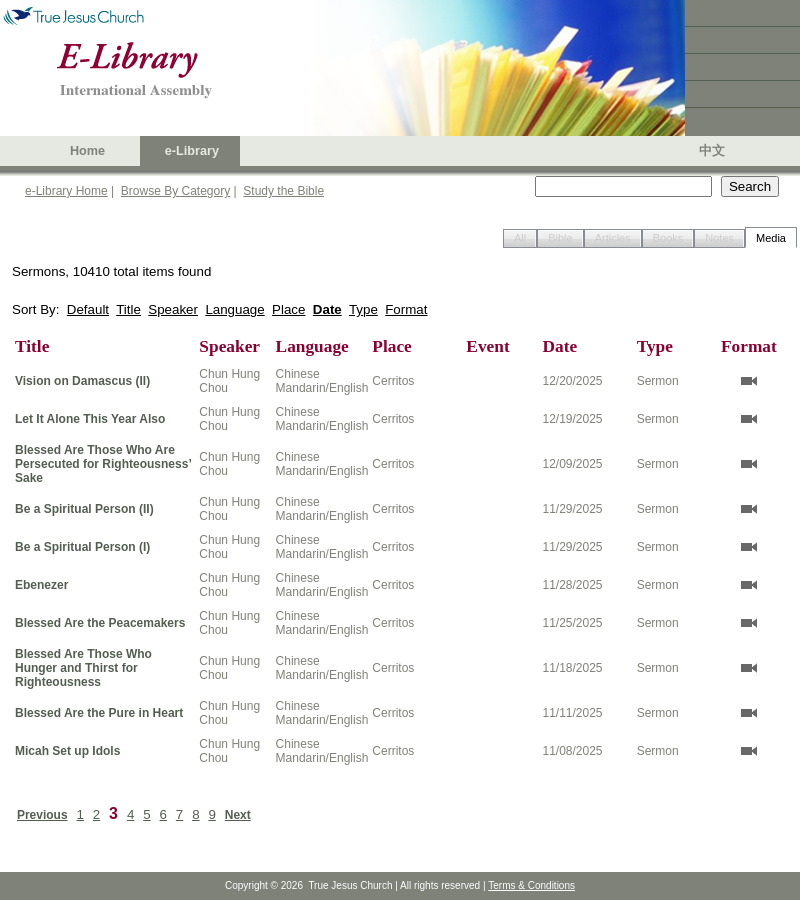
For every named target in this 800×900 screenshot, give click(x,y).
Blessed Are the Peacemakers (100, 623)
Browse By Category (175, 191)
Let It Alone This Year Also (90, 419)
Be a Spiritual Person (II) (84, 509)
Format (406, 309)
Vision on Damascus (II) (82, 381)
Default (88, 309)
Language (234, 309)
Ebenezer (41, 585)
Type (363, 309)
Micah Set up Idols (67, 751)
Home (87, 151)
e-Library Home (66, 191)
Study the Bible (283, 191)
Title (128, 309)
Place (288, 309)
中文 (712, 151)
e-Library (192, 151)
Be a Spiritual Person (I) (82, 547)
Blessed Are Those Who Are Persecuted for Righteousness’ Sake (103, 464)
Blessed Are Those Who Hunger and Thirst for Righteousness (83, 668)
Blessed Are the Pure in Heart (99, 713)
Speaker (173, 309)
